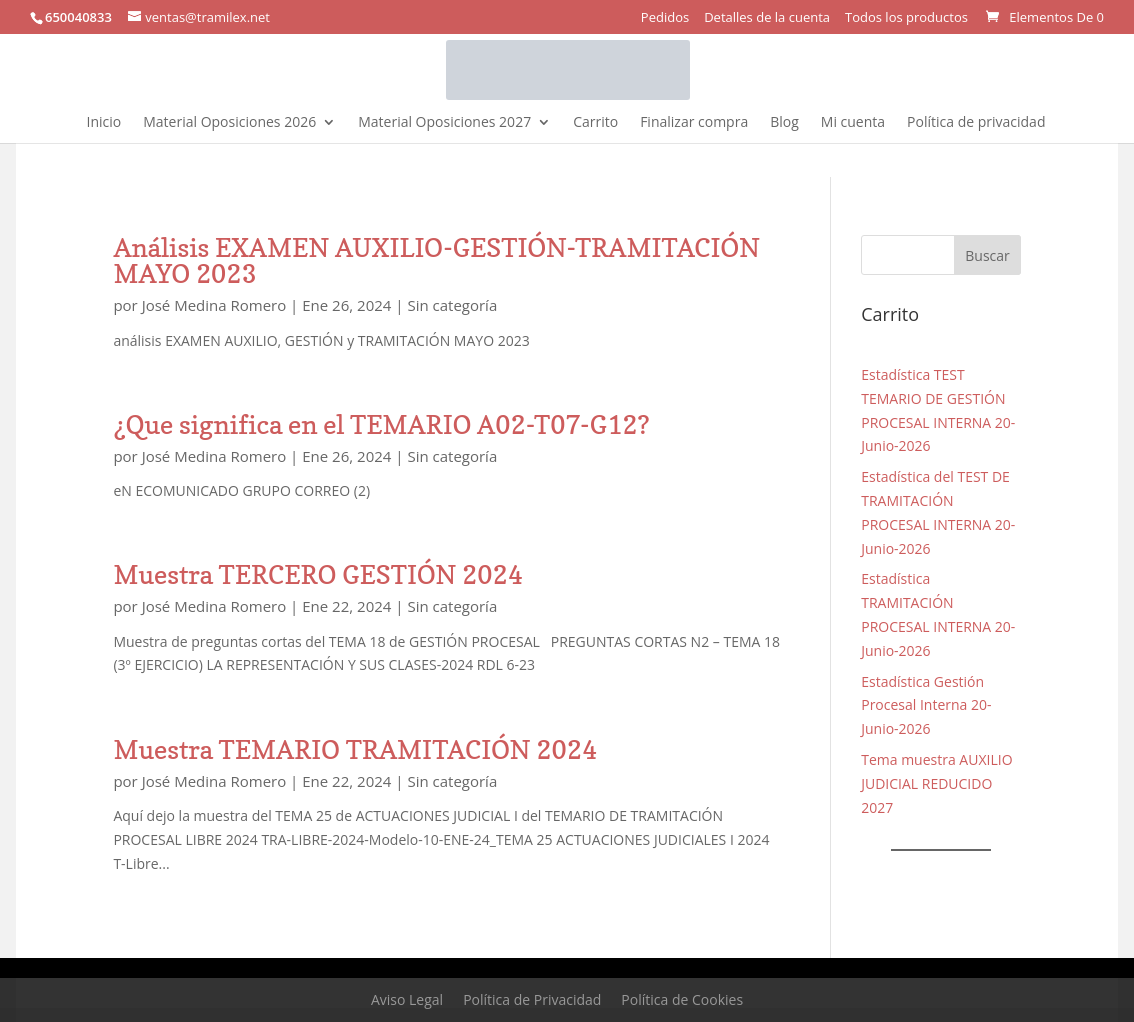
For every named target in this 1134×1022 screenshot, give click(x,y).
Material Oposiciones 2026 (229, 123)
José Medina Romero (214, 305)
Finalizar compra (694, 123)
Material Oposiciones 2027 (444, 123)
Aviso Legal (407, 999)
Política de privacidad (976, 123)
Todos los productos (906, 18)
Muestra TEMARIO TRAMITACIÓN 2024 (355, 749)
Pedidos (665, 18)
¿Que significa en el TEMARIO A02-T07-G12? (381, 424)
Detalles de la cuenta (767, 18)
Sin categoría (452, 305)
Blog (784, 123)
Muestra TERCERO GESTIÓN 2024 (318, 574)
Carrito (595, 123)
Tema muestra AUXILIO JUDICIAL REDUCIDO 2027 (936, 783)
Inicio (104, 123)
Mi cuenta (853, 123)
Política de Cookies (682, 999)
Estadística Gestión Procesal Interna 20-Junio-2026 (926, 705)
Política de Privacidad (532, 999)
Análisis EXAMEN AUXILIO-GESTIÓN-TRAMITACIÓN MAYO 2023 (436, 260)
